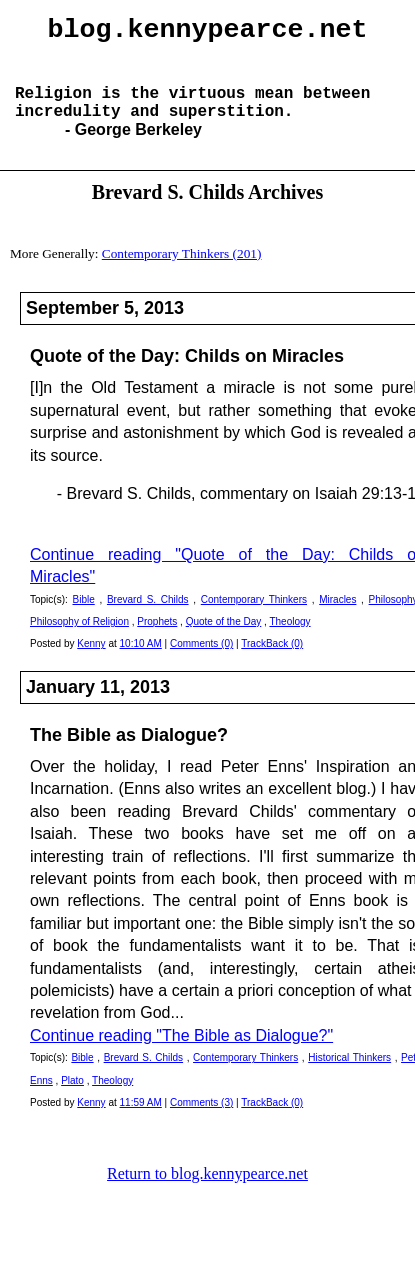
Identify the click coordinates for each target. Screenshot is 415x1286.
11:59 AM (141, 1122)
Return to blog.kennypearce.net (207, 1193)
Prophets (157, 641)
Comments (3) (201, 1122)
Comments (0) (201, 663)
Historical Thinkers (349, 1077)
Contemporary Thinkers (254, 619)
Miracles (337, 619)
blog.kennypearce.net (208, 33)
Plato (72, 1100)
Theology (289, 641)
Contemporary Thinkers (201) (182, 273)
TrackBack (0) (272, 663)
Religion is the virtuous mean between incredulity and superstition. (192, 119)
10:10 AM (141, 663)
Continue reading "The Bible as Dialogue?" (181, 1055)
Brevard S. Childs (148, 619)
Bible (83, 619)
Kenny (91, 663)
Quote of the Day (224, 641)
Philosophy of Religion (79, 641)
